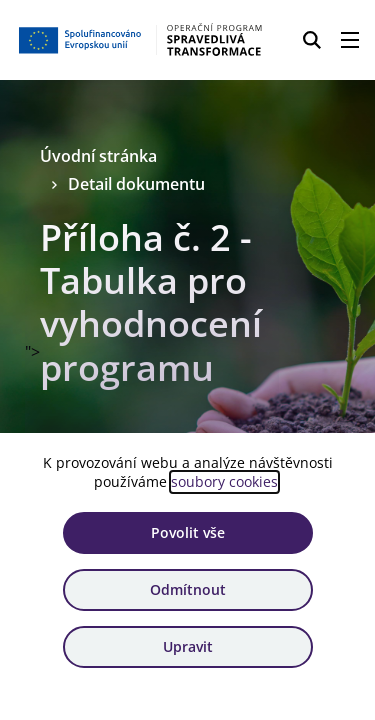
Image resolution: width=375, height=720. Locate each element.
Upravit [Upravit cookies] (188, 646)
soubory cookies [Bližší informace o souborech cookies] (224, 481)
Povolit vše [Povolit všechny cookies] (188, 532)
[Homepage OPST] (141, 40)
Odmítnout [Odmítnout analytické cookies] (188, 589)
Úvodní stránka (98, 156)
